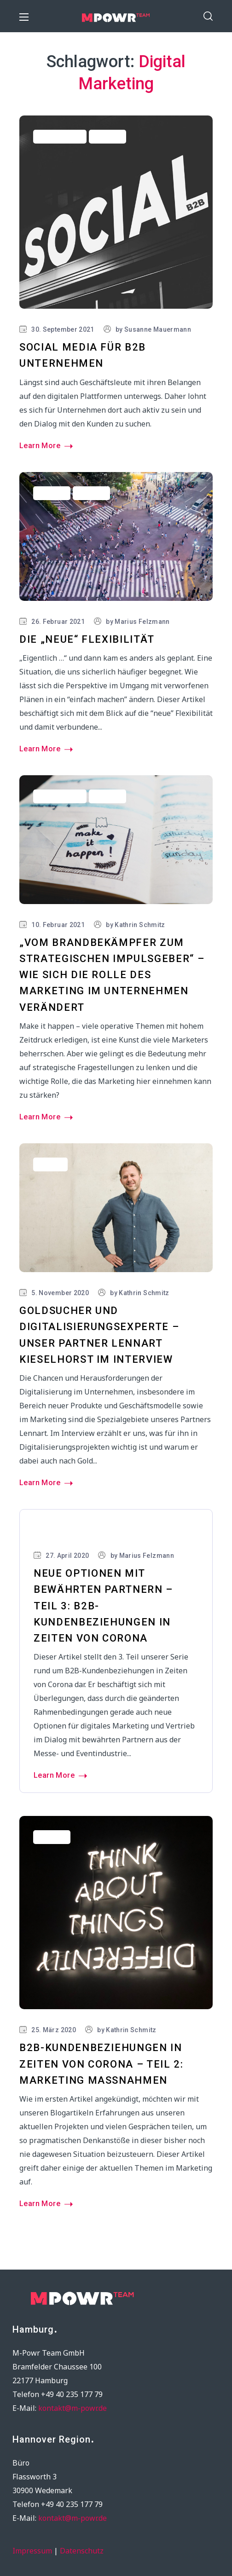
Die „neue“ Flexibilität (87, 639)
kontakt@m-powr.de (72, 2408)
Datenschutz (82, 2551)
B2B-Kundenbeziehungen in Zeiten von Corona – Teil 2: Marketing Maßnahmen (101, 2064)
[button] (208, 16)
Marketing (52, 1530)
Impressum (32, 2551)
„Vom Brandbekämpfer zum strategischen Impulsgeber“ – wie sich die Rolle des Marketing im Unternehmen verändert (111, 975)
